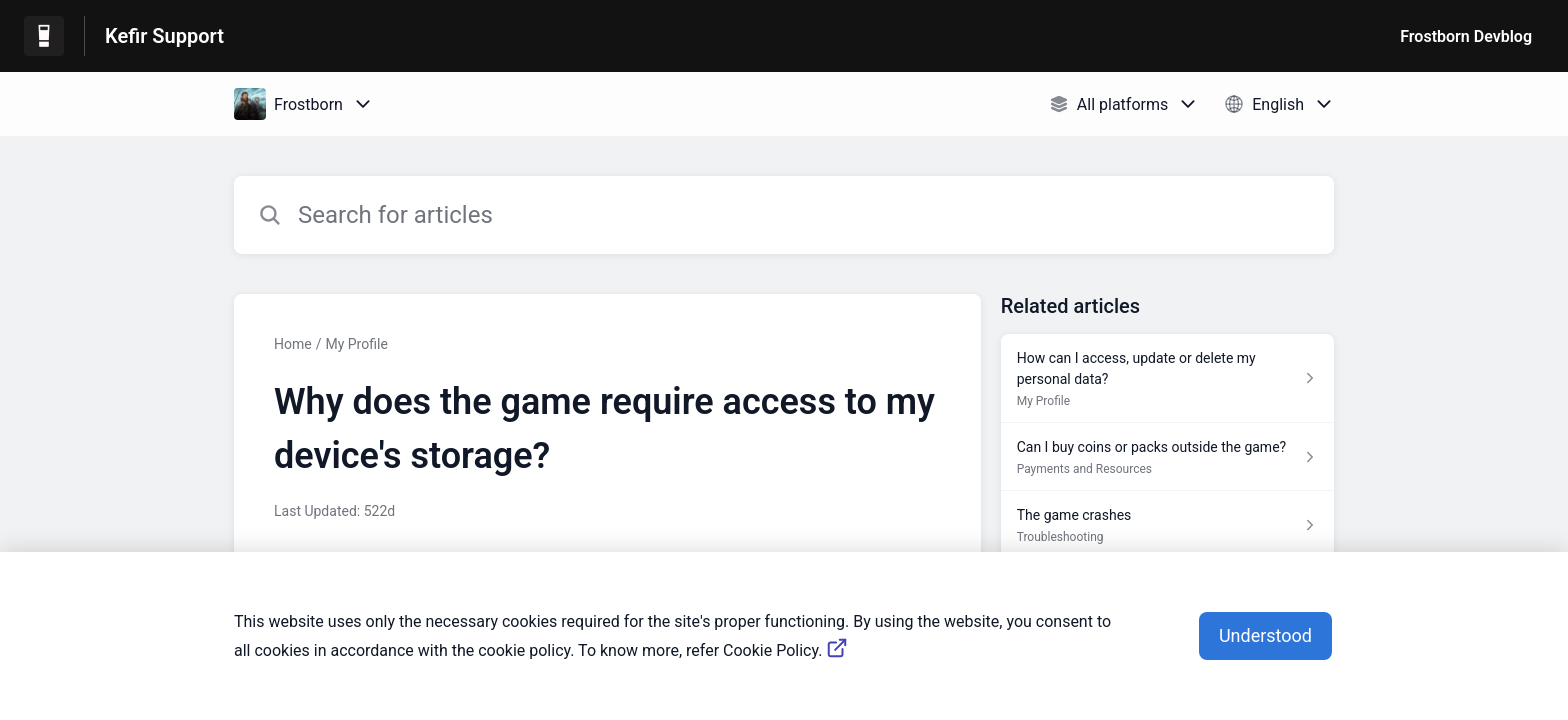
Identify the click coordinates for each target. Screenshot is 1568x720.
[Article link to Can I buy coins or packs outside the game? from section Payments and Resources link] (1167, 457)
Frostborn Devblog (1466, 36)
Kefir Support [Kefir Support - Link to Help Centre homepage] (164, 36)
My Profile (356, 344)
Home (293, 344)
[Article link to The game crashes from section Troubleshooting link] (1167, 525)
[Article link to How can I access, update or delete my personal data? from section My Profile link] (1167, 378)
